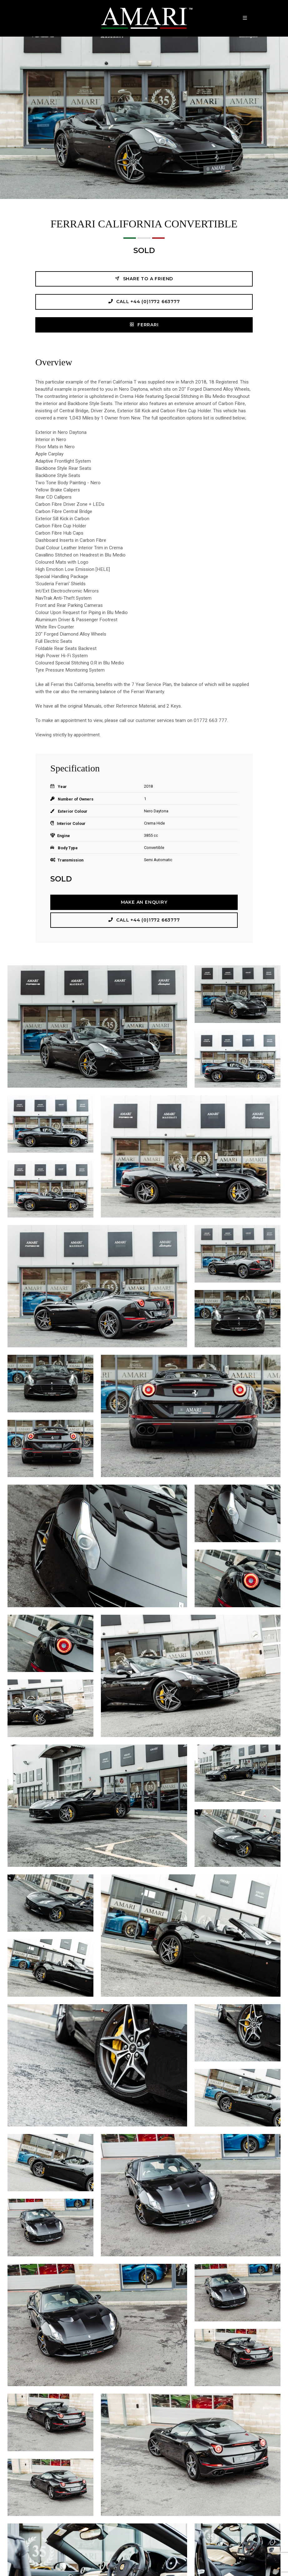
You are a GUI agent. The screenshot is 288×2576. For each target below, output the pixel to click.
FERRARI (143, 324)
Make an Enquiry (144, 902)
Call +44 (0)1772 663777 (144, 301)
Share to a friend (144, 278)
